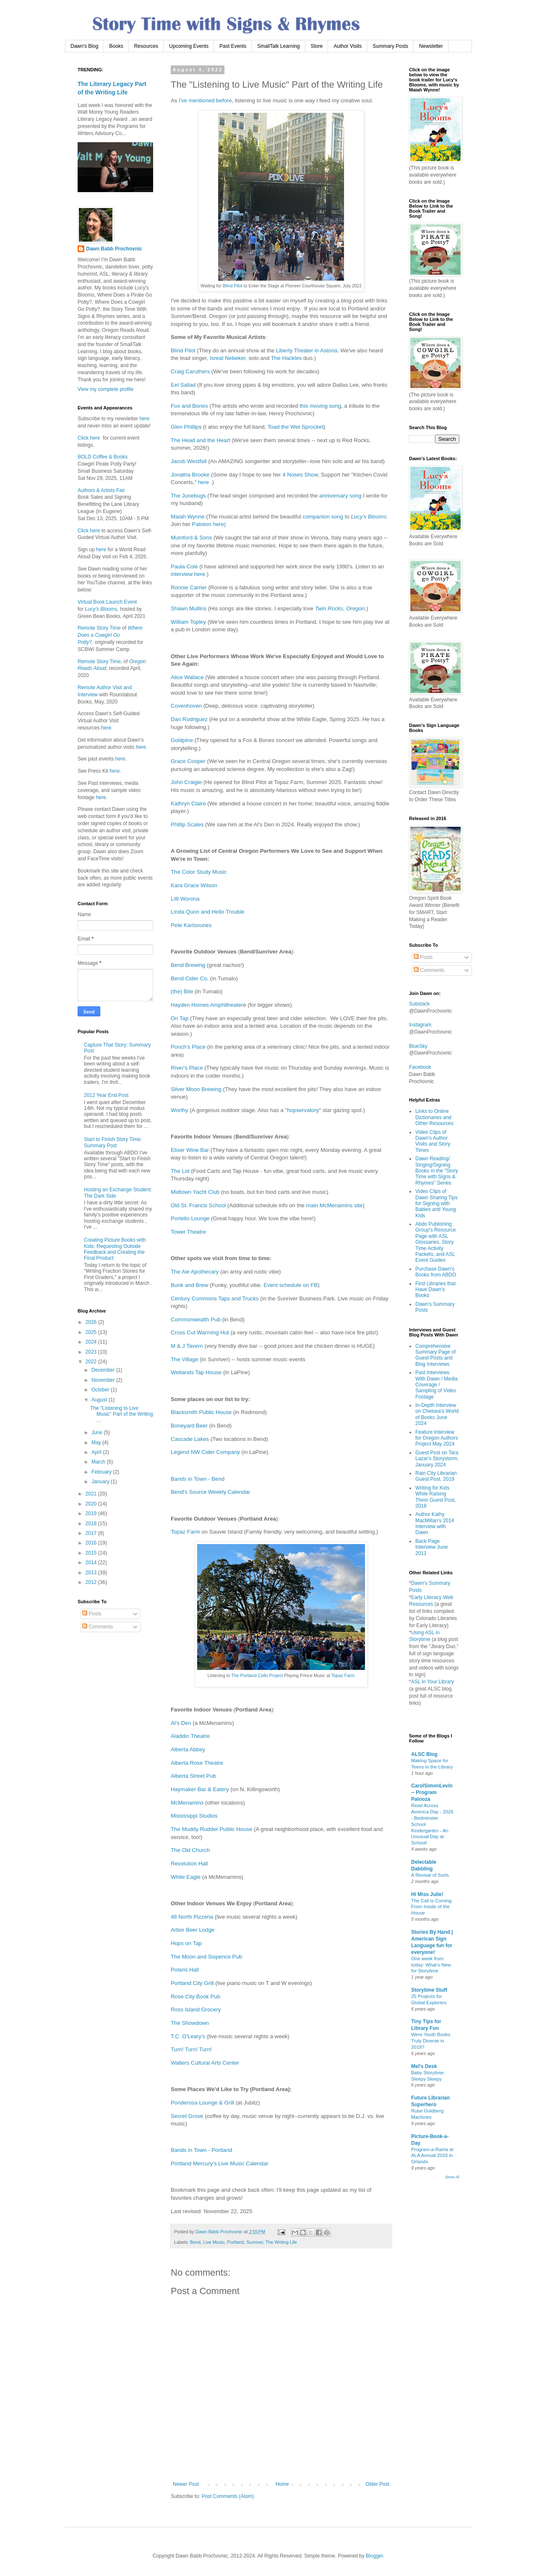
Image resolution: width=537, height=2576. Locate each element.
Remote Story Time (99, 628)
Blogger (374, 2556)
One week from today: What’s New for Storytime (431, 1965)
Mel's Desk (424, 2066)
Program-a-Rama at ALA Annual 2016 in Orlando (432, 2155)
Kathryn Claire (188, 803)
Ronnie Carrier (189, 587)
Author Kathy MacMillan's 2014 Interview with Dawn (434, 1523)
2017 (92, 1533)
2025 (92, 1332)
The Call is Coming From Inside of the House (431, 1907)
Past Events (232, 46)
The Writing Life (281, 2242)
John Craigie (186, 782)
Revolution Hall (189, 1863)
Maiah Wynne (188, 516)
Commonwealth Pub (196, 1319)
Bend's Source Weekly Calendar (210, 1492)
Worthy (179, 1110)
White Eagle (186, 1877)
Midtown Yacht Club (195, 1192)
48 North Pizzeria (192, 1917)
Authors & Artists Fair (101, 490)
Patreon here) (209, 524)
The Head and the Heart (201, 440)
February (102, 1472)
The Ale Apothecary (195, 1271)
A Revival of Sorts (430, 1875)
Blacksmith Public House (201, 1412)
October (101, 1390)
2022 (92, 1362)
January (101, 1482)
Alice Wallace (187, 677)
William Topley (188, 622)
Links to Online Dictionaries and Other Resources (434, 1117)
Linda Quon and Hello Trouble (208, 912)
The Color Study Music (199, 872)
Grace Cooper (188, 761)
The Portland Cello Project (257, 1675)
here (203, 482)
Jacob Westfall (189, 461)
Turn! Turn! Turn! (191, 2049)
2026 (92, 1322)
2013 (92, 1573)
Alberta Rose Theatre (197, 1763)
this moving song (320, 406)
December (103, 1370)
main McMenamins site (334, 1205)
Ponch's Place (188, 1047)
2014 (92, 1562)
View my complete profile (105, 389)
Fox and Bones (189, 406)
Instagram (420, 1025)
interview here (188, 574)
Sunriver (254, 2242)
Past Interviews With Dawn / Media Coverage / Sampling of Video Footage (436, 1385)
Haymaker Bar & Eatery (200, 1789)
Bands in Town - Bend (197, 1479)
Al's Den (181, 1723)
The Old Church (190, 1850)
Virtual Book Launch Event (107, 602)
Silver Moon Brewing (196, 1089)
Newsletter (431, 46)
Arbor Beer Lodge (192, 1930)
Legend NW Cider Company (205, 1452)
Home (282, 2484)
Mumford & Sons (191, 537)
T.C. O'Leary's (188, 2036)
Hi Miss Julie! (427, 1894)
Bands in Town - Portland (202, 2150)
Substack (419, 1004)
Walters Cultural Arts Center (205, 2063)
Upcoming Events (189, 46)
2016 (92, 1543)
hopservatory (303, 1110)
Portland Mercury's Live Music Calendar (219, 2163)
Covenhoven (186, 706)
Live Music (213, 2242)
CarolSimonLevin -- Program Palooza (432, 1792)
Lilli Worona (185, 899)
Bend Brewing (188, 965)
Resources (146, 46)
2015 (92, 1553)
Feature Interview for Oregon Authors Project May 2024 (436, 1438)
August (100, 1400)
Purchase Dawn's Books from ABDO (435, 1272)
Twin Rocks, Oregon (340, 608)
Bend (195, 2242)
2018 (92, 1523)
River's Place (187, 1068)
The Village (185, 1359)
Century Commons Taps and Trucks (214, 1298)
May (96, 1443)
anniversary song (340, 495)
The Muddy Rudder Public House (211, 1829)
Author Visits (348, 46)
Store (317, 46)
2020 (92, 1504)
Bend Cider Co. (190, 978)
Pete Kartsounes (192, 925)
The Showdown (190, 2023)
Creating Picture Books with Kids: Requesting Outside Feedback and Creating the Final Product (115, 1249)
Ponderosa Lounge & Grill (202, 2102)
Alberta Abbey (188, 1749)
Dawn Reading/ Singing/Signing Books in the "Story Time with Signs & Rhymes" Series (436, 1171)
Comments (97, 1627)
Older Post (377, 2484)
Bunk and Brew (189, 1285)
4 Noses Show (300, 474)
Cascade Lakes (190, 1439)
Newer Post (186, 2484)
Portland (235, 2242)
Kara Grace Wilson (194, 885)
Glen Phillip (185, 427)
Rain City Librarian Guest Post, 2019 (436, 1476)
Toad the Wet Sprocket (295, 427)
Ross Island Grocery (196, 2009)
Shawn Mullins (188, 608)
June (97, 1432)
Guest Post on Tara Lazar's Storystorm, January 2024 (437, 1459)
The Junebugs (188, 495)
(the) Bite (182, 991)
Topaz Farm (185, 1532)
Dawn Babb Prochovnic (114, 249)
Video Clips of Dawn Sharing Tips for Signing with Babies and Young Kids (436, 1203)
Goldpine (182, 740)
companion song (322, 516)
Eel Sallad (183, 385)
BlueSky (418, 1046)
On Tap (179, 1018)
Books (116, 46)
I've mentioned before (205, 100)
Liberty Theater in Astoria (306, 350)
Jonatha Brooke (190, 474)
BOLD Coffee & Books (103, 457)
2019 (92, 1513)
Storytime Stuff (429, 1990)
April (97, 1452)
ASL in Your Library (432, 1682)
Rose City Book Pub (195, 1996)
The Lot (180, 1171)
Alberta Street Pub (193, 1776)
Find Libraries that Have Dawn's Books (435, 1290)
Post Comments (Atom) (227, 2496)
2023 (92, 1352)
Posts (91, 1614)
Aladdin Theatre (190, 1736)
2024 (92, 1342)
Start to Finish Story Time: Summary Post (113, 1142)
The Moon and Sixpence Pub (206, 1956)
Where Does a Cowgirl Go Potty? (110, 635)
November (103, 1380)
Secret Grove (187, 2116)
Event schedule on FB (290, 1285)
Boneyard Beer (189, 1425)
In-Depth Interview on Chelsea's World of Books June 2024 (437, 1414)
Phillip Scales (187, 824)
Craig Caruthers (190, 371)
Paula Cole (184, 566)
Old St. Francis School (198, 1205)
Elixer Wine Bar (190, 1150)
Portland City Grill (192, 1983)
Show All (452, 2177)
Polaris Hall (185, 1970)
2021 (92, 1494)
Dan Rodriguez (189, 719)
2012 (92, 1582)
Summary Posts (390, 46)
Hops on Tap (186, 1943)
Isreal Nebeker (227, 358)
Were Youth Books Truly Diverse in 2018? (431, 2041)
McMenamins (187, 1803)
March (99, 1462)
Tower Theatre (188, 1232)
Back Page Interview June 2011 (431, 1547)
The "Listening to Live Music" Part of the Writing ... (121, 1414)
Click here (89, 438)
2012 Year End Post (106, 1095)
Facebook (420, 1067)
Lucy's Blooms (368, 516)
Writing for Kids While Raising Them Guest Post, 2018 (435, 1497)
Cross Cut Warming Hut (200, 1332)
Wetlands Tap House (196, 1372)
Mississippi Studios (194, 1816)
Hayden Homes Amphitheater (207, 1005)
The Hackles (286, 358)
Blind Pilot (232, 285)
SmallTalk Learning (278, 46)
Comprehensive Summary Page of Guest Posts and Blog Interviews (435, 1355)
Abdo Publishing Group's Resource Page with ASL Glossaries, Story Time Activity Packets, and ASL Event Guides (435, 1242)
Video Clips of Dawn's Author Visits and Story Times (432, 1141)
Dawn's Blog (84, 46)
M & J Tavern (187, 1346)
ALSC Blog (424, 1754)
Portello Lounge (190, 1218)
